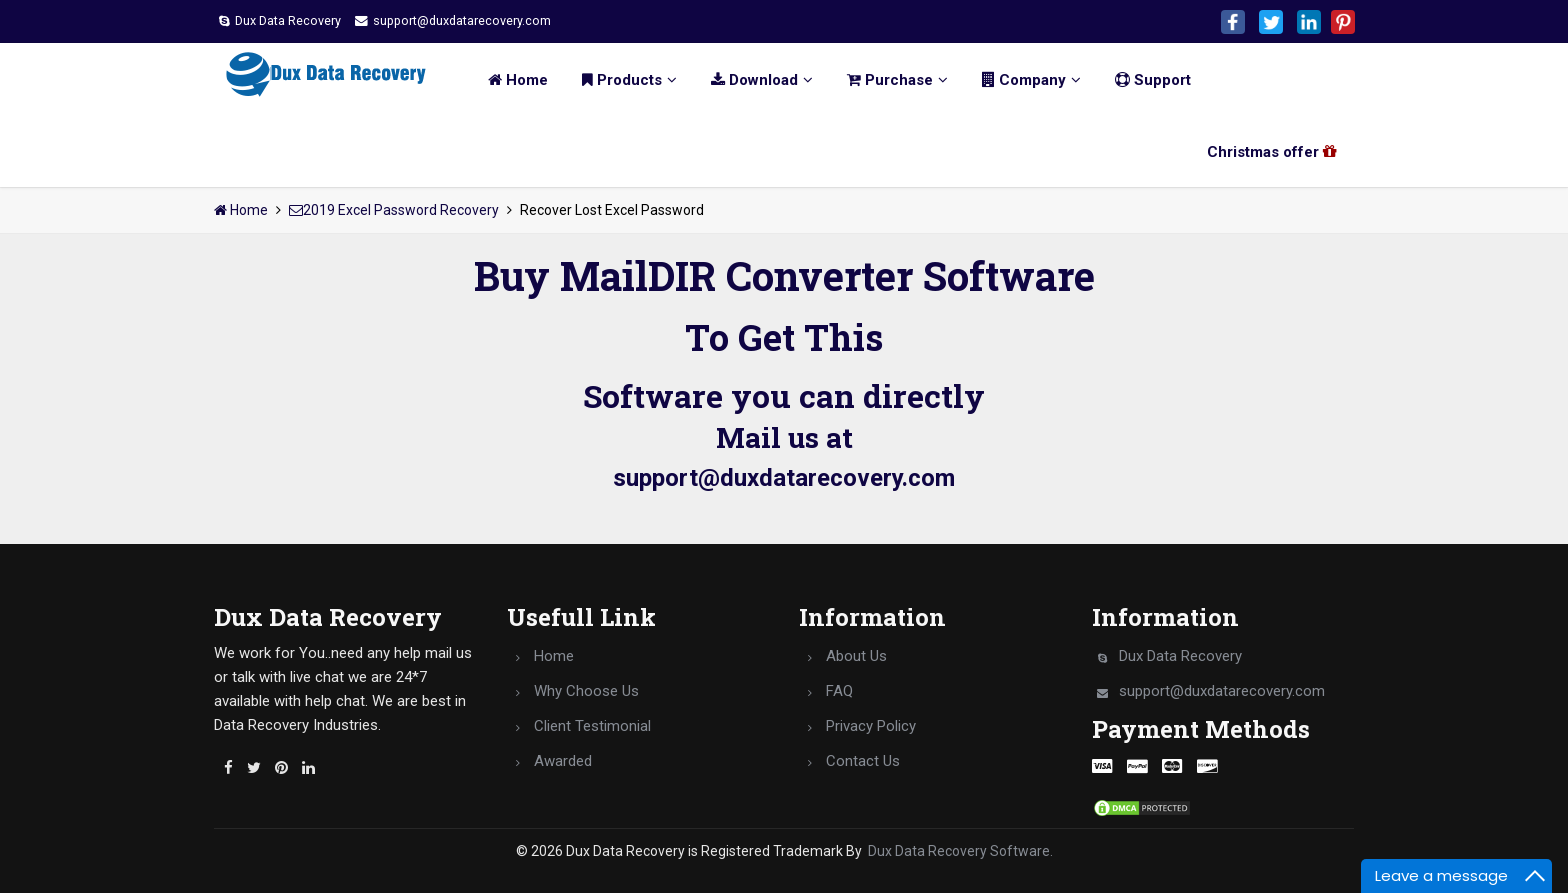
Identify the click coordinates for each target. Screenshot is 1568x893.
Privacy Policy (871, 726)
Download (750, 80)
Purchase (885, 80)
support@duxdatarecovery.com (487, 21)
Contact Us (863, 761)
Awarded (563, 761)
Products (617, 80)
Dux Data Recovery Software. (960, 851)
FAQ (839, 691)
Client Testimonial (592, 726)
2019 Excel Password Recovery (394, 210)
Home (506, 80)
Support (1141, 80)
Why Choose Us (586, 691)
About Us (856, 656)
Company (1019, 80)
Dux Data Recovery (289, 21)
